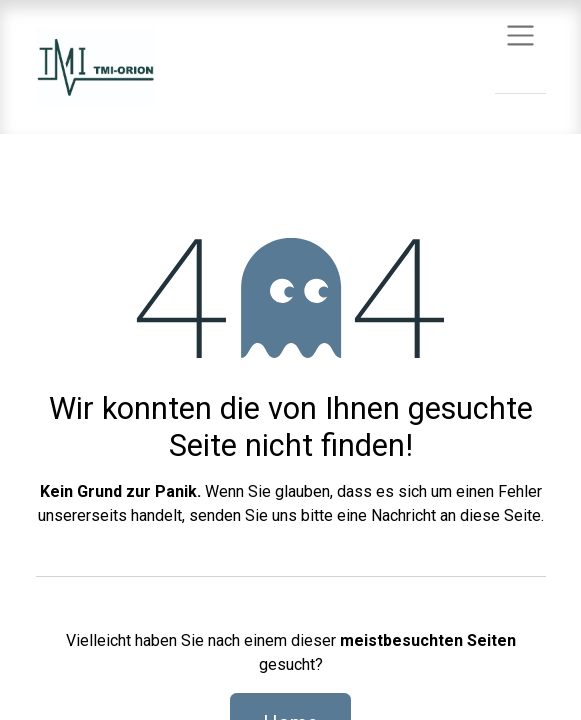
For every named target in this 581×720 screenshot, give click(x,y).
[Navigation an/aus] (520, 34)
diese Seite (500, 515)
